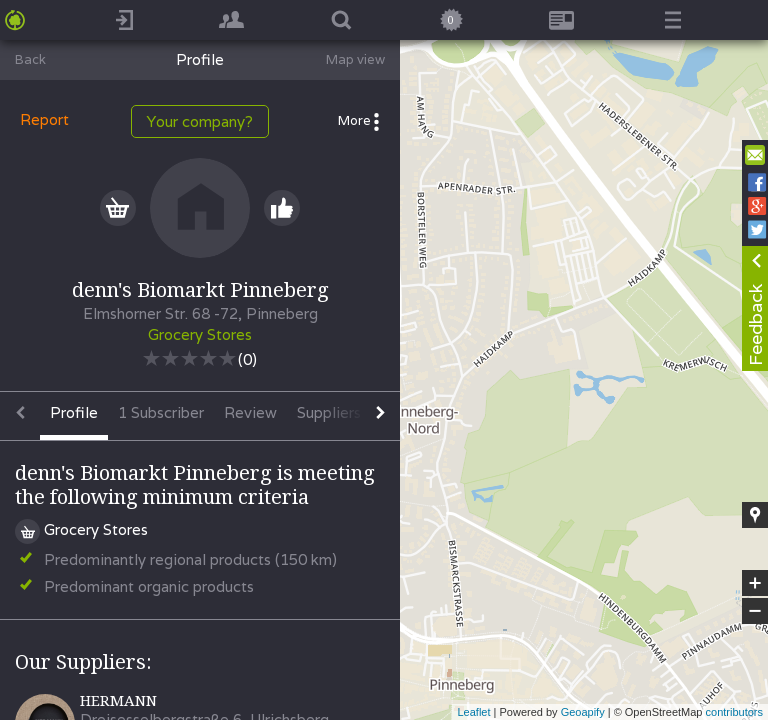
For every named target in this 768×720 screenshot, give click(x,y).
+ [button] (755, 583)
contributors (734, 712)
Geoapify (583, 712)
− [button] (755, 611)
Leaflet (473, 712)
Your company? (200, 121)
